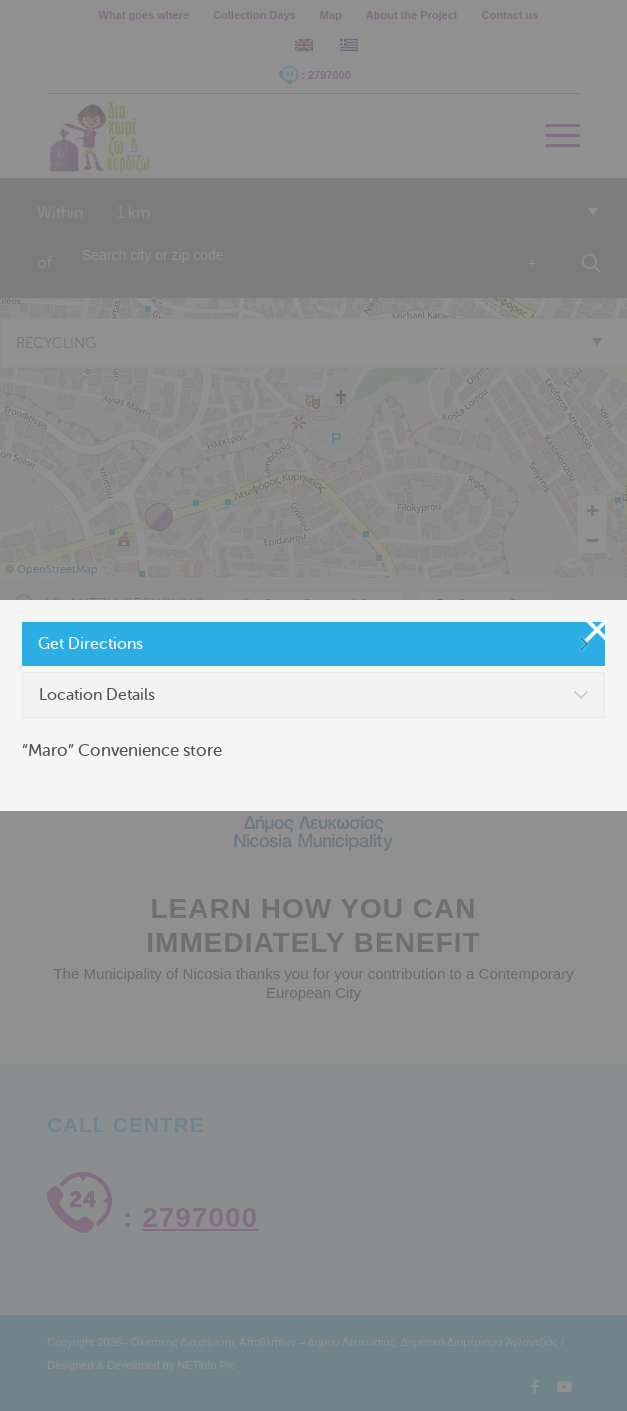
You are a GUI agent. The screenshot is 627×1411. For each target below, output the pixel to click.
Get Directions (90, 644)
